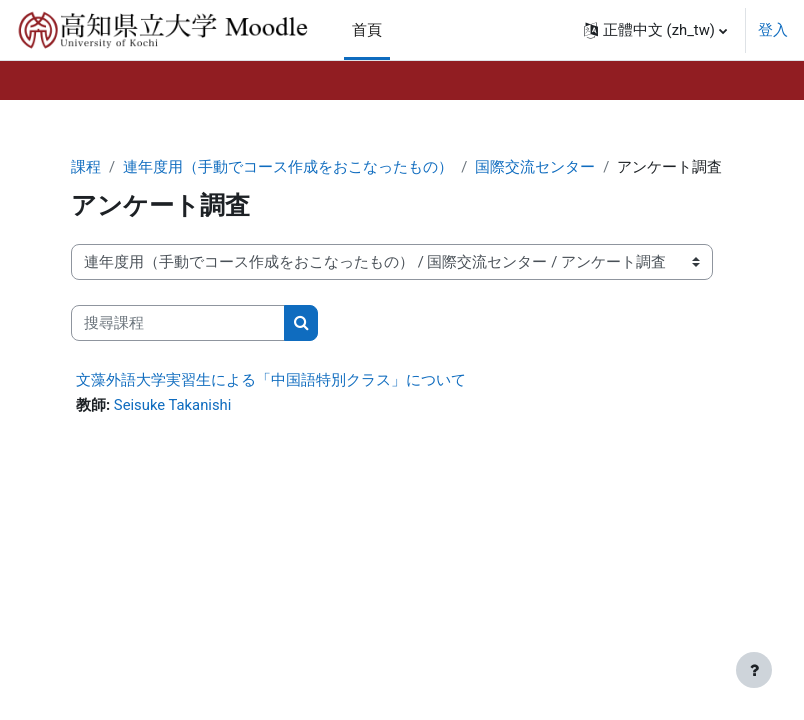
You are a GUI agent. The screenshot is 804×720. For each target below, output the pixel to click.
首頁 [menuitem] (367, 30)
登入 (773, 30)
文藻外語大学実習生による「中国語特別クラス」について (271, 380)
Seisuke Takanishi (173, 405)
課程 (86, 167)
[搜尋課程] (178, 323)
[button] (655, 30)
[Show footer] (754, 670)
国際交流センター (535, 167)
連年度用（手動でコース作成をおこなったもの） (288, 167)
